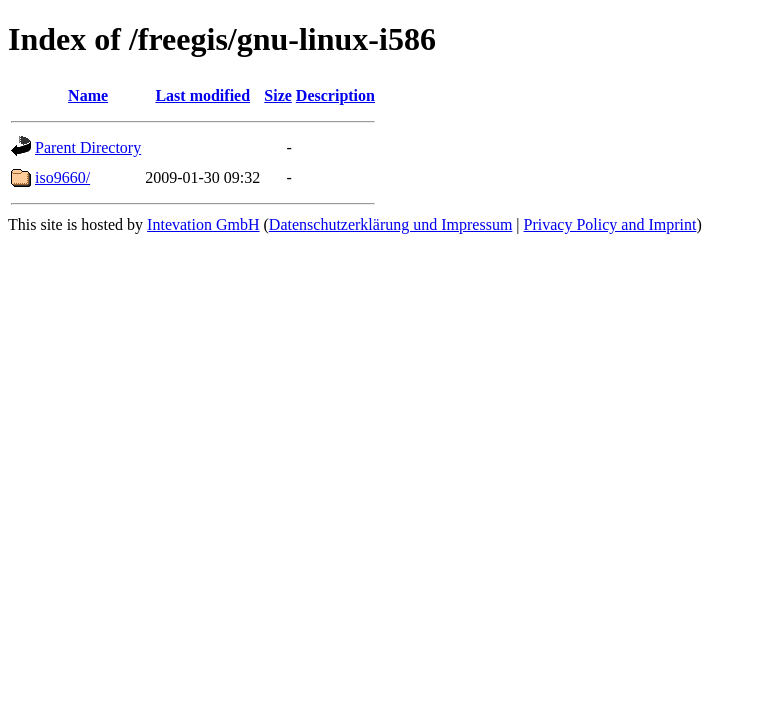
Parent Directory (88, 147)
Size (278, 95)
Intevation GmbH (203, 224)
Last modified (202, 95)
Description (335, 95)
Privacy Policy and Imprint (610, 224)
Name (88, 95)
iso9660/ (62, 177)
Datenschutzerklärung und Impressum (390, 224)
